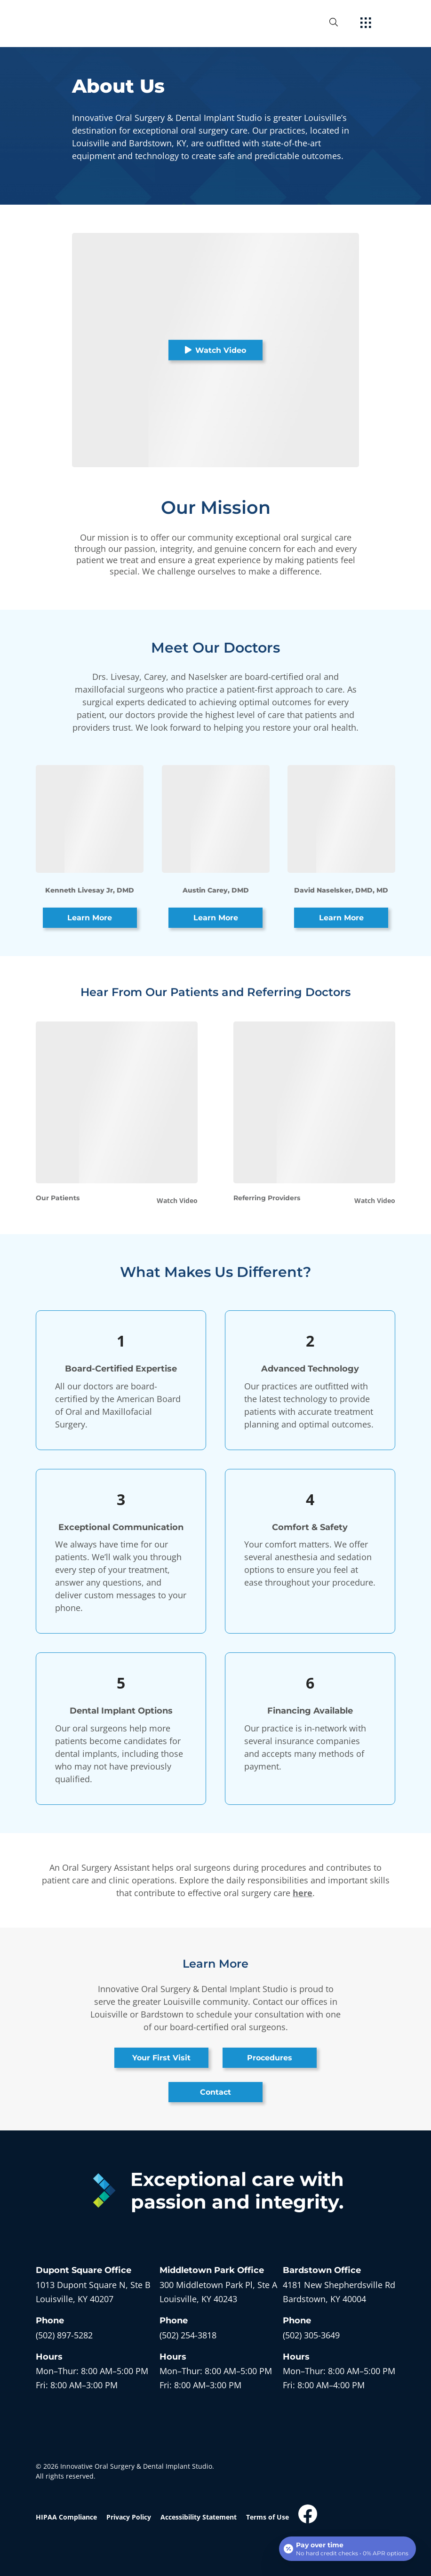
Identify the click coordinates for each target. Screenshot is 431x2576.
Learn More (89, 917)
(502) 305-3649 (311, 2335)
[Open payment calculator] (347, 2548)
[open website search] (341, 22)
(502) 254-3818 (188, 2335)
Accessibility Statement (198, 2516)
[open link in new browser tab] (307, 2513)
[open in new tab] (93, 2292)
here (302, 1892)
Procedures (269, 2057)
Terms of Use (267, 2516)
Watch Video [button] (215, 349)
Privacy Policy (128, 2516)
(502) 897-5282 (64, 2335)
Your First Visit (161, 2057)
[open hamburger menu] (366, 23)
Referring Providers (266, 1198)
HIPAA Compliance (66, 2516)
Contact (215, 2092)
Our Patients (58, 1198)
